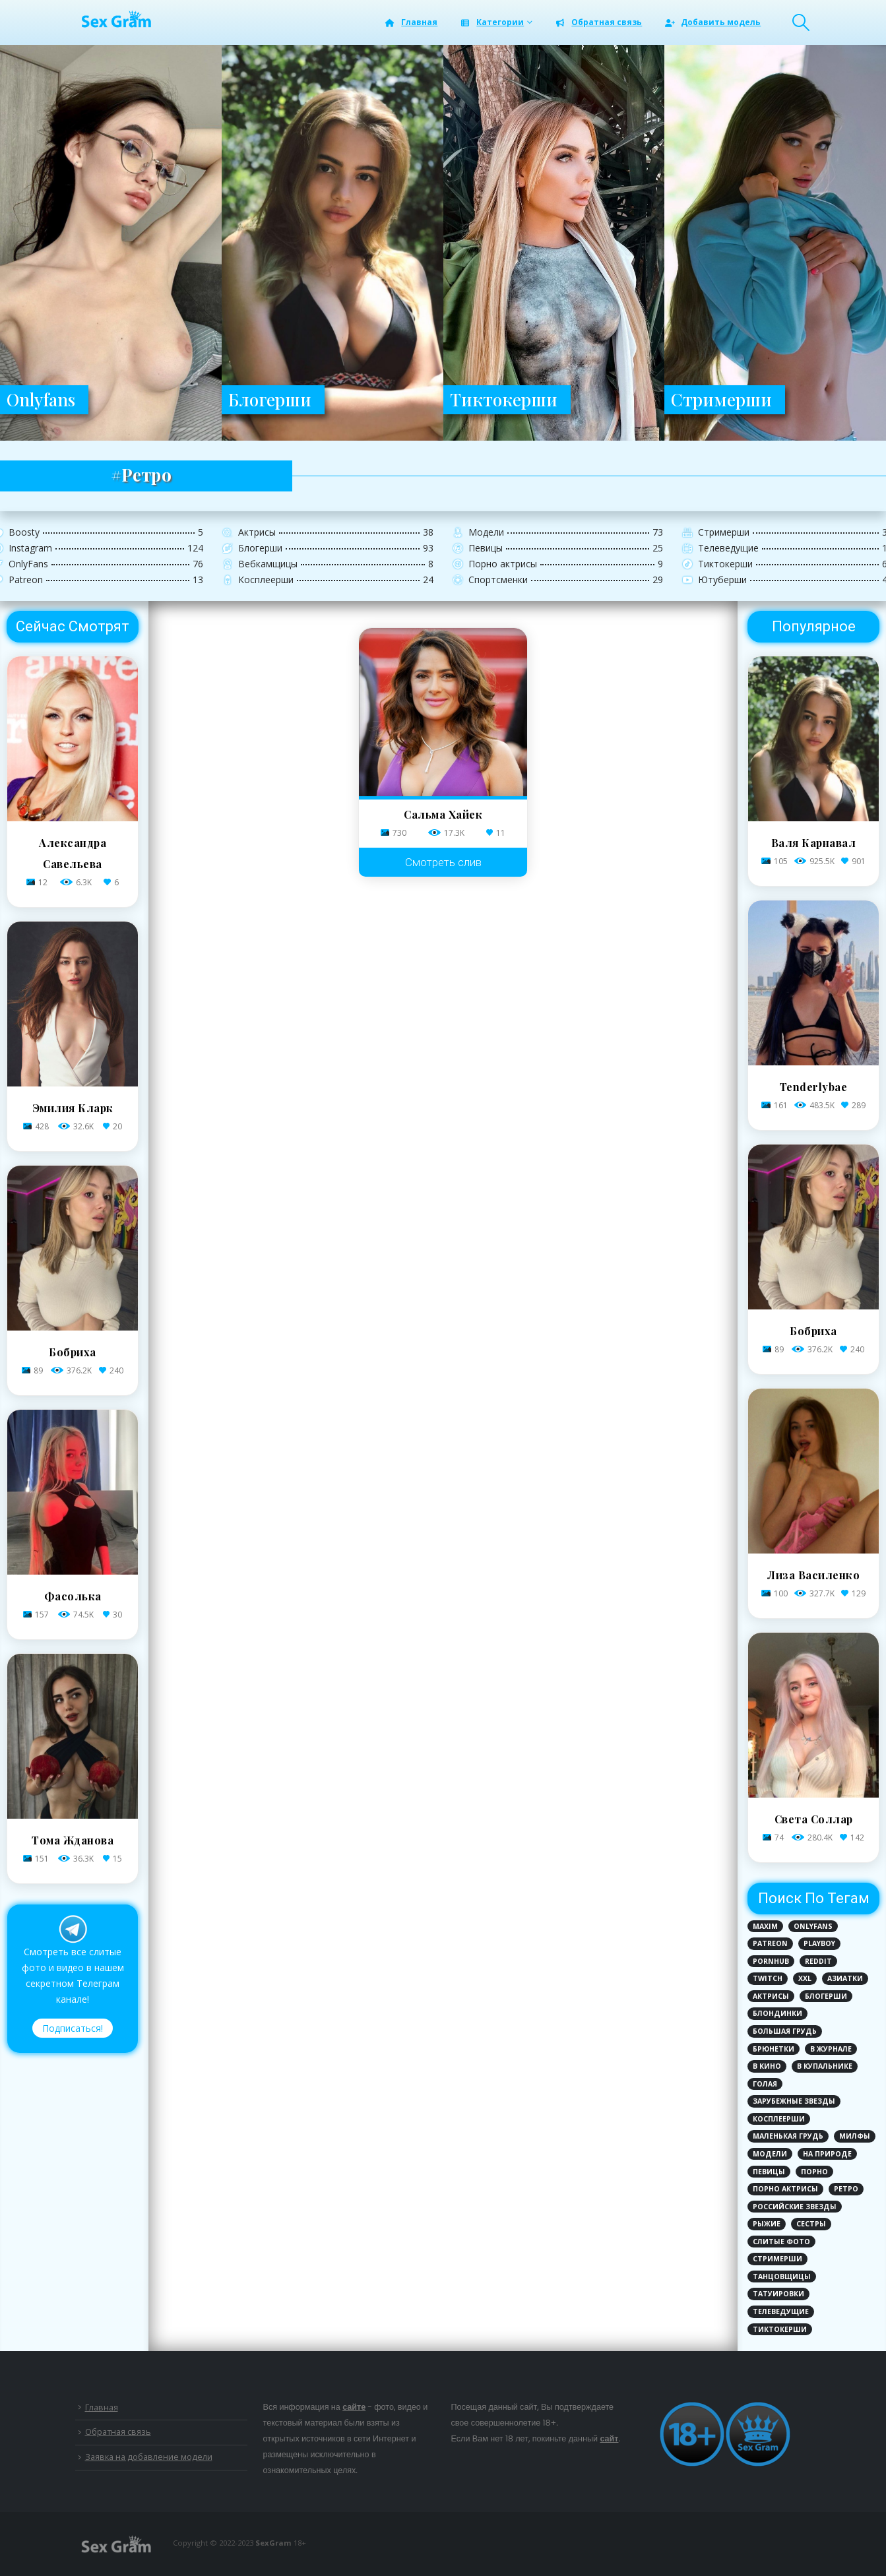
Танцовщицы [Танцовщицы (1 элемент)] (782, 2276)
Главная (410, 22)
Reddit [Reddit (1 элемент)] (818, 1961)
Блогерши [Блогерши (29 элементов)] (826, 1996)
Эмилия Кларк (72, 1108)
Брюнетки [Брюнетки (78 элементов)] (773, 2049)
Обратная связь (598, 22)
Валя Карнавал (813, 843)
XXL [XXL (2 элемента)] (804, 1978)
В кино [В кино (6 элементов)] (767, 2066)
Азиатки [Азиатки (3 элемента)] (845, 1978)
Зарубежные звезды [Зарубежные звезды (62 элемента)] (794, 2101)
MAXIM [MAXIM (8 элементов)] (765, 1926)
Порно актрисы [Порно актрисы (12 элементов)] (785, 2188)
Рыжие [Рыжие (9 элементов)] (766, 2223)
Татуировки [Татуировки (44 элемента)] (778, 2293)
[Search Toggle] (800, 22)
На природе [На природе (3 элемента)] (827, 2153)
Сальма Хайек (443, 814)
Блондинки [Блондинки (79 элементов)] (777, 2013)
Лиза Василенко (813, 1575)
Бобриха (72, 1352)
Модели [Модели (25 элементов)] (770, 2153)
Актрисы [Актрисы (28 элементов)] (771, 1996)
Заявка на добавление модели (148, 2457)
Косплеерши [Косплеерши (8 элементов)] (779, 2118)
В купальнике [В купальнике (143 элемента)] (824, 2066)
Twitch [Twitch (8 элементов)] (767, 1978)
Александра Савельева (72, 853)
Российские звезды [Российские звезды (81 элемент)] (795, 2206)
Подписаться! (72, 2028)
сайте (353, 2406)
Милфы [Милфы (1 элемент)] (854, 2136)
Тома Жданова (72, 1840)
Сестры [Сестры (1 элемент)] (811, 2223)
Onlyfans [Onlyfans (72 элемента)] (813, 1926)
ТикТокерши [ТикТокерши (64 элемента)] (780, 2329)
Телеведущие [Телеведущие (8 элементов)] (781, 2311)
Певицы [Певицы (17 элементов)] (769, 2171)
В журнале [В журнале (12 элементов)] (831, 2049)
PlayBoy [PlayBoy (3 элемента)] (819, 1943)
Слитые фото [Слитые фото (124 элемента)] (781, 2241)
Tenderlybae (814, 1087)
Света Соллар (814, 1819)
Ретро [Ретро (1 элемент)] (846, 2188)
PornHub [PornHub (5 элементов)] (771, 1961)
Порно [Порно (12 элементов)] (814, 2171)
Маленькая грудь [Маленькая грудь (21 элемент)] (788, 2136)
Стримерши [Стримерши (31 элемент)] (777, 2258)
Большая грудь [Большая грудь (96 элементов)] (785, 2031)
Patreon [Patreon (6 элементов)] (770, 1943)
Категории (491, 22)
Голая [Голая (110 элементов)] (765, 2084)
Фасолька (73, 1596)
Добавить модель (712, 22)
